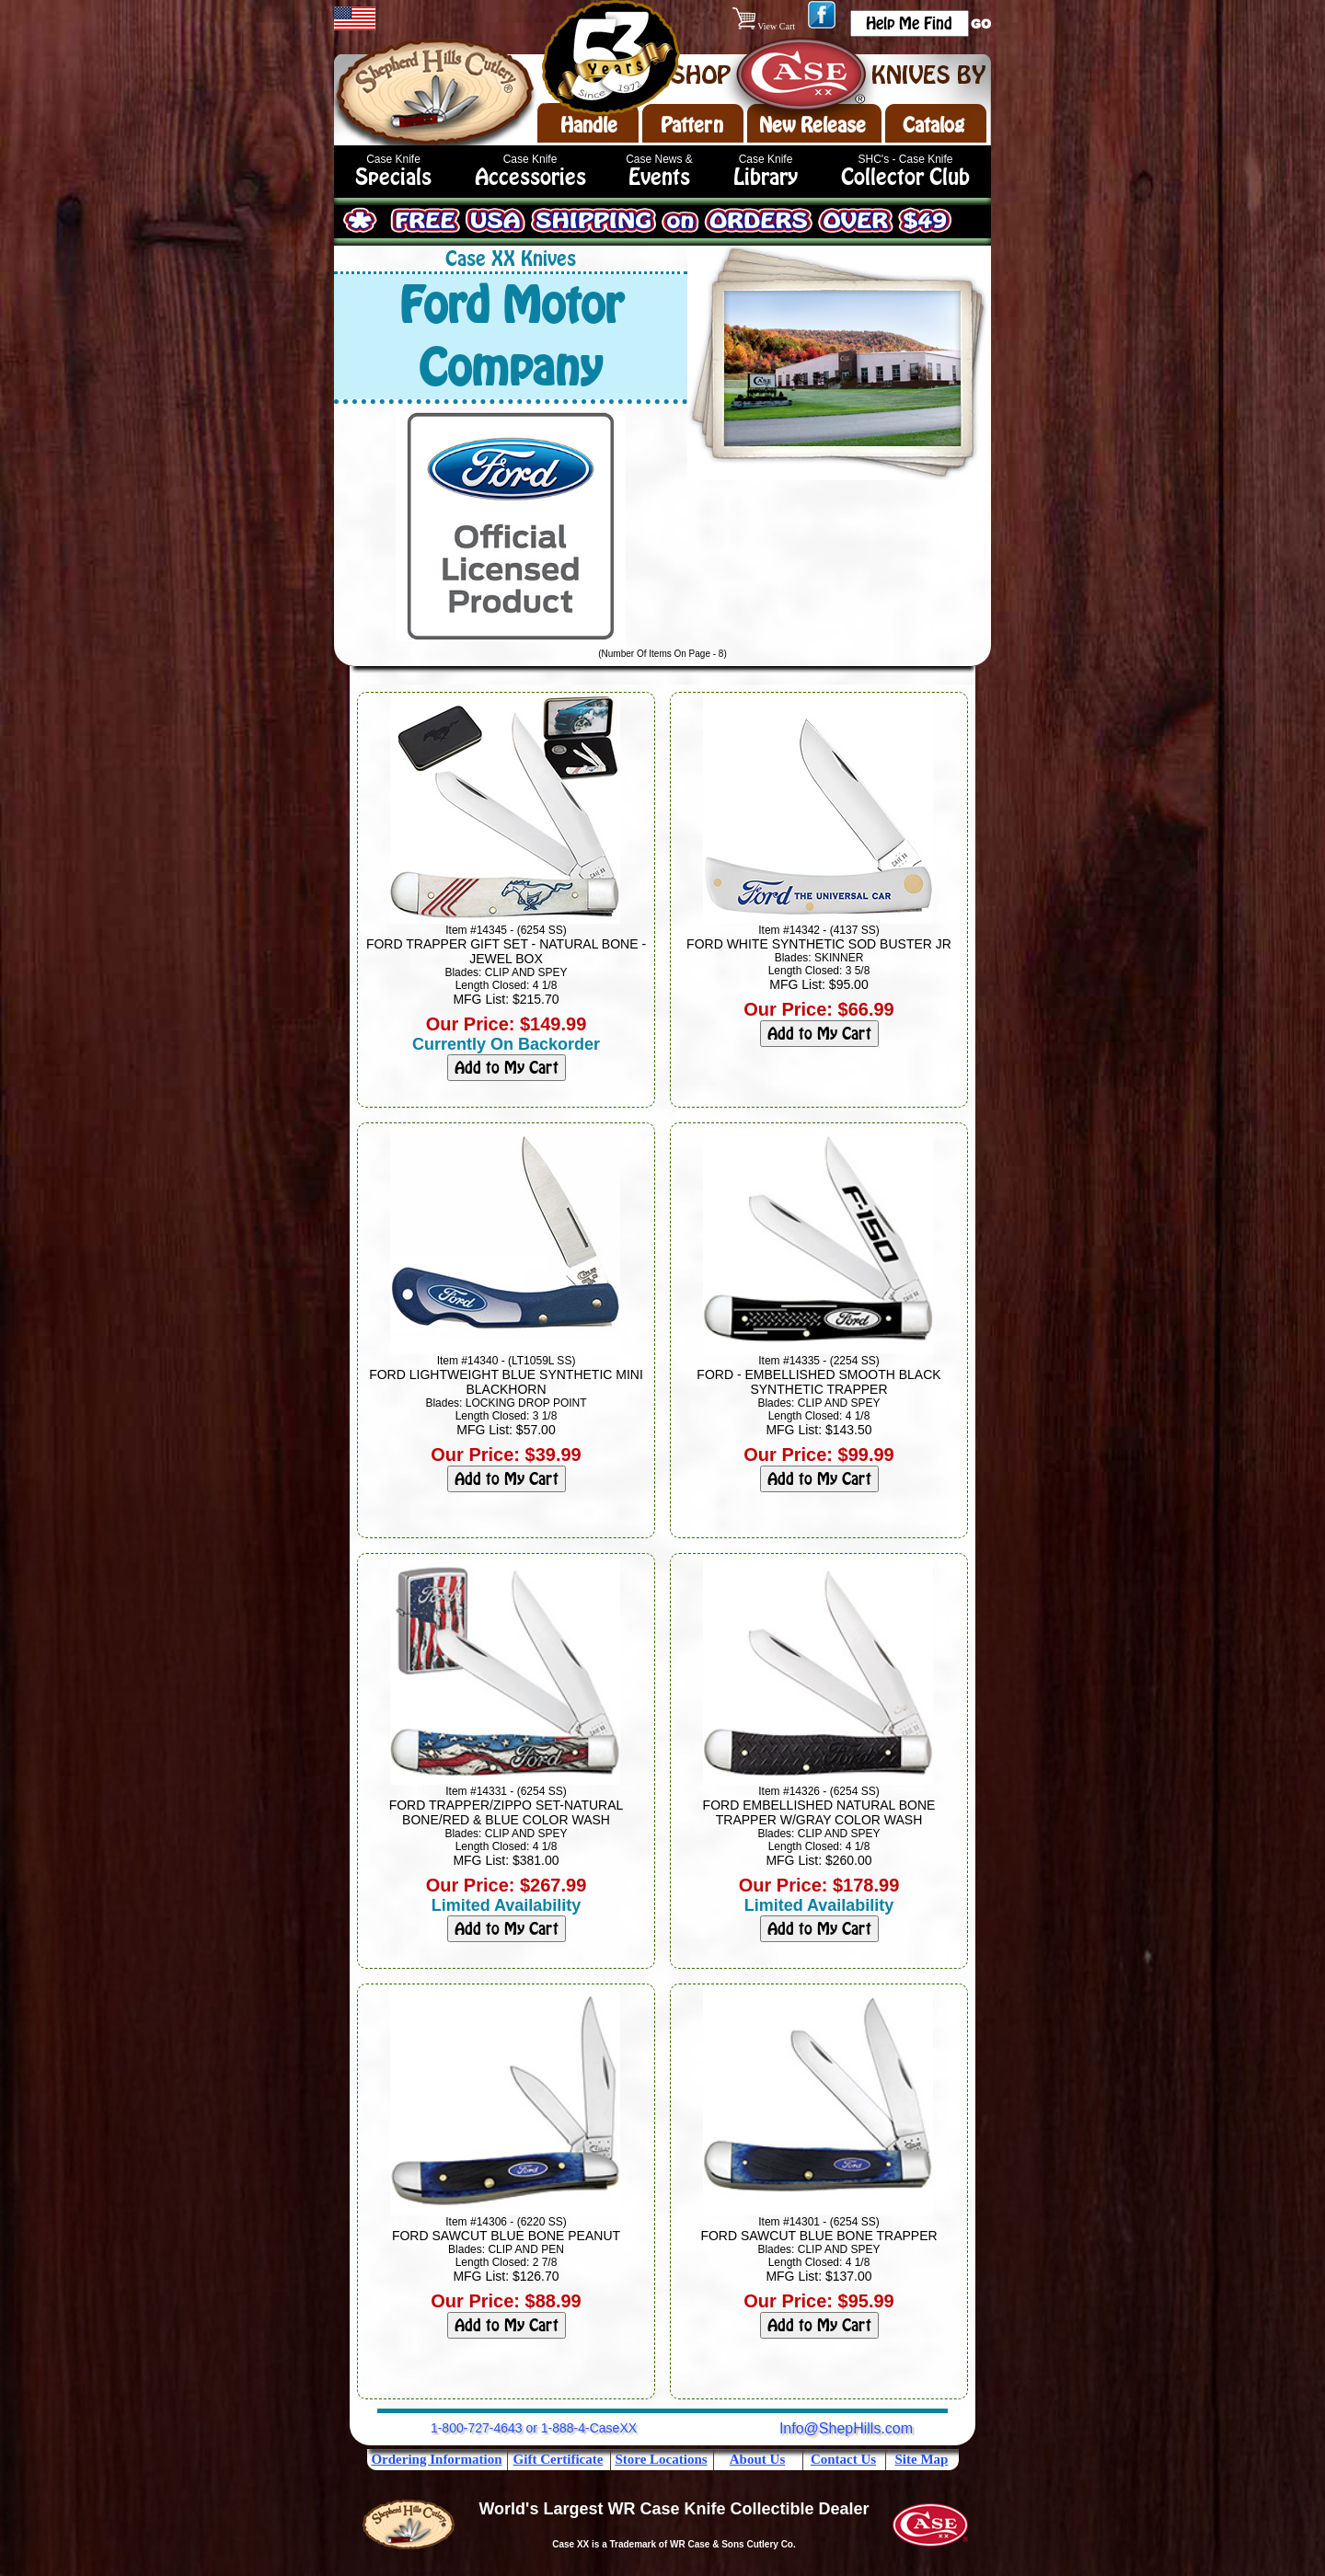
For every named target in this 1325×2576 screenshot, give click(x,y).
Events (659, 177)
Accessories (530, 177)
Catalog (933, 125)
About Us (757, 2459)
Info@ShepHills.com (846, 2428)
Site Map (922, 2459)
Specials (393, 177)
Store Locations (661, 2459)
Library (765, 177)
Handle (588, 125)
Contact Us (843, 2459)
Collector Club (905, 177)
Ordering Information (436, 2459)
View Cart (765, 26)
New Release (812, 125)
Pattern (692, 125)
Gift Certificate (558, 2459)
